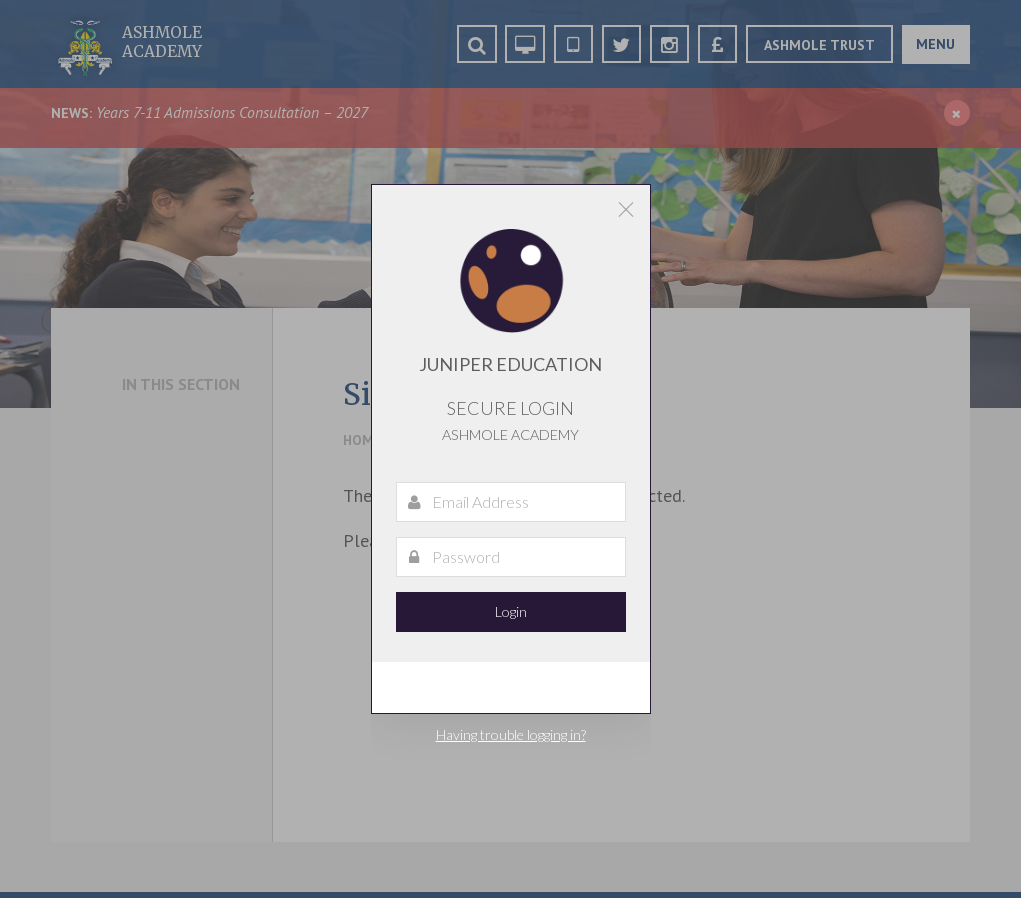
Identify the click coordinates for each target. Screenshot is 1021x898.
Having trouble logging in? (511, 734)
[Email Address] (511, 502)
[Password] (511, 557)
